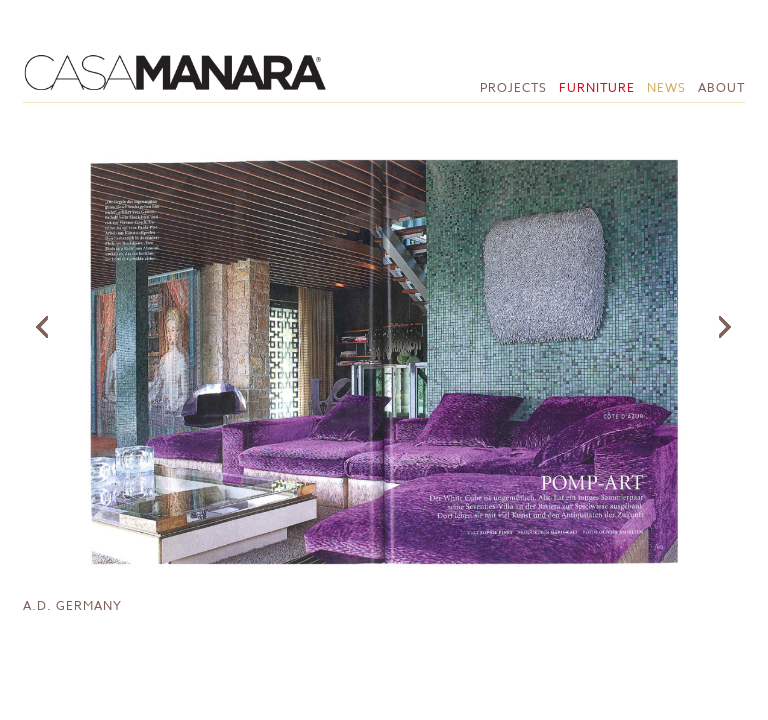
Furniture (597, 87)
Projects (513, 87)
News (666, 87)
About (721, 87)
